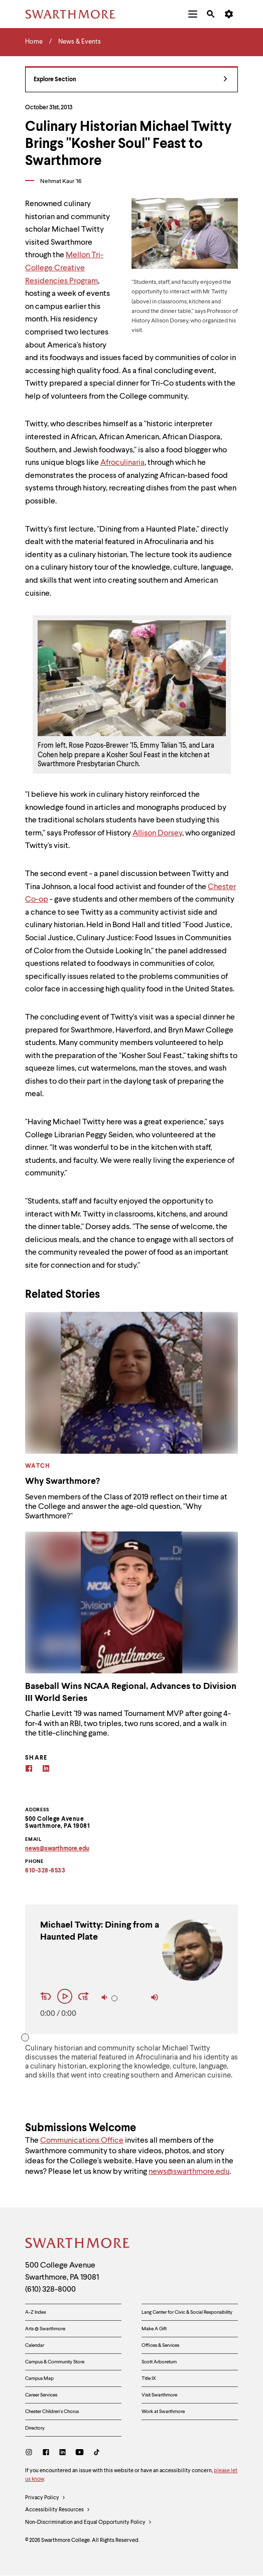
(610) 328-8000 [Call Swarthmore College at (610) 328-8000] (50, 2290)
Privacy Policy (45, 2498)
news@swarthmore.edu (189, 2172)
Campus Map (39, 2378)
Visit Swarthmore (159, 2394)
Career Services (41, 2394)
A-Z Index (35, 2312)
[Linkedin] (46, 1770)
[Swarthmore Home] (77, 2245)
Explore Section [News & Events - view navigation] (130, 80)
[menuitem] (193, 14)
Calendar (34, 2345)
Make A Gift (154, 2328)
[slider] (114, 1998)
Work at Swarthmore (163, 2411)
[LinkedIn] (62, 2453)
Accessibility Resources (57, 2510)
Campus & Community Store (54, 2361)
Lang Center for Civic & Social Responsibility (187, 2312)
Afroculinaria (122, 463)
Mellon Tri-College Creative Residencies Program (64, 268)
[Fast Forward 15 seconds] (83, 1997)
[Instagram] (31, 2453)
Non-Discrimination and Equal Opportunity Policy (88, 2523)
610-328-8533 (45, 1871)
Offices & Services (160, 2345)
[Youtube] (79, 2453)
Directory (35, 2428)
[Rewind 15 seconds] (47, 1997)
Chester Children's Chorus (52, 2411)
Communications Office (81, 2141)
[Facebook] (29, 1770)
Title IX (149, 2378)
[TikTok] (96, 2453)
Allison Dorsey (157, 833)
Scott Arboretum (159, 2361)
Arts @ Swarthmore (45, 2328)
